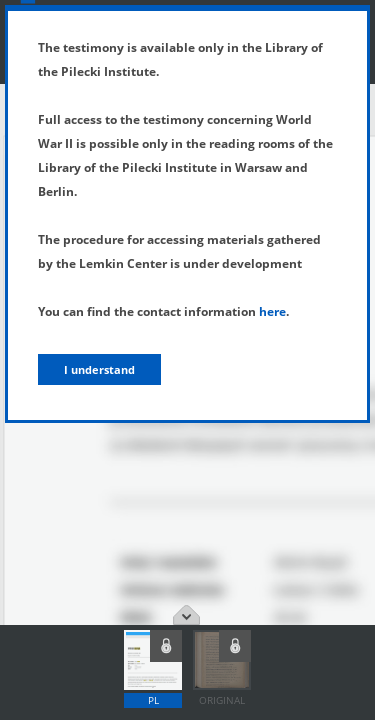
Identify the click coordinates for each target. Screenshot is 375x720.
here (272, 311)
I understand (99, 369)
